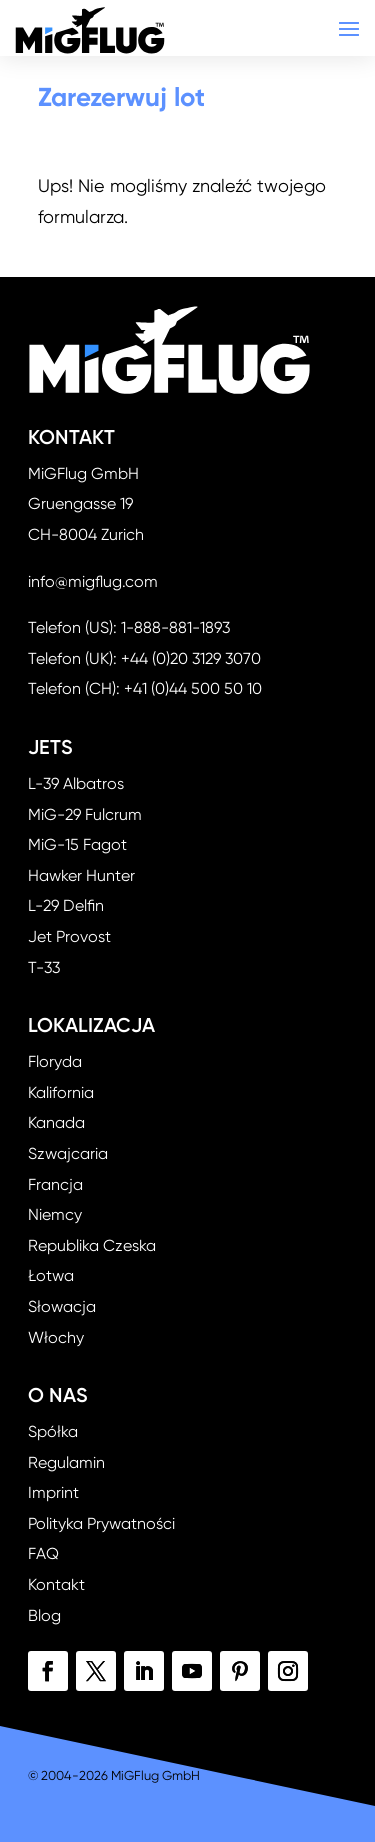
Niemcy (55, 1214)
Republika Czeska (92, 1245)
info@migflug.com (93, 581)
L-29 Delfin (66, 905)
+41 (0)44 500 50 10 (193, 688)
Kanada (56, 1122)
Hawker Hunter (81, 875)
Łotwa (51, 1275)
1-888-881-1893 (175, 627)
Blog (44, 1615)
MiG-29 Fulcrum (85, 814)
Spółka (53, 1431)
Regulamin (66, 1462)
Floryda (55, 1061)
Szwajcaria (68, 1153)
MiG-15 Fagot (77, 844)
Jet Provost (69, 936)
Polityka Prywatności (101, 1523)
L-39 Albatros (76, 783)
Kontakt (56, 1584)
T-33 (44, 967)
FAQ (43, 1553)
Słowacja (62, 1306)
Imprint (53, 1492)
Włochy (56, 1337)
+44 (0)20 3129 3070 (191, 658)
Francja (55, 1184)
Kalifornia (61, 1092)
